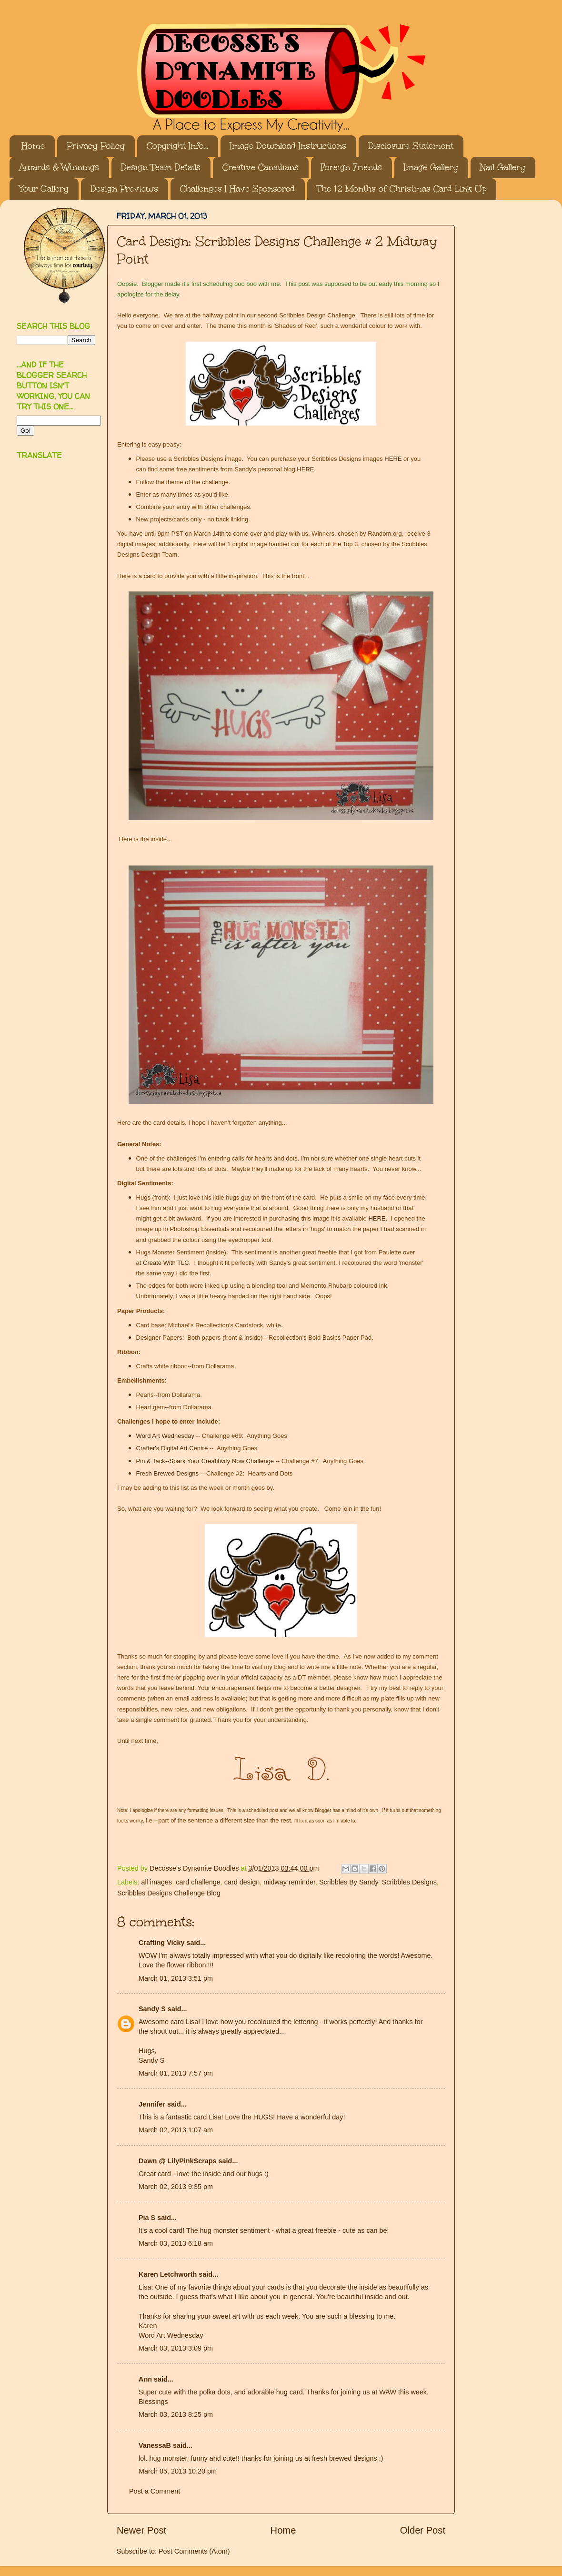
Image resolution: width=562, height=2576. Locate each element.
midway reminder (289, 1882)
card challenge (198, 1882)
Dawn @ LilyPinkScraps (178, 2161)
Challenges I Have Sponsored (237, 188)
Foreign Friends (351, 167)
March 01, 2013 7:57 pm (176, 2073)
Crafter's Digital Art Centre (172, 1448)
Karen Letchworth (168, 2274)
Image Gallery (431, 167)
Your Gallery (44, 188)
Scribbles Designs (409, 1882)
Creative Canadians (260, 167)
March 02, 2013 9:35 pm (176, 2186)
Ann (145, 2379)
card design (242, 1882)
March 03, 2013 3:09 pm (176, 2348)
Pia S (147, 2217)
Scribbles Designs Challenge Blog (169, 1893)
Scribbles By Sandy (348, 1882)
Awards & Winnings (59, 167)
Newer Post (141, 2530)
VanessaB (155, 2445)
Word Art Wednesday (165, 1435)
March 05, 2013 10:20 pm (178, 2471)
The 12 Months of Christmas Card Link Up (401, 188)
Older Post (422, 2530)
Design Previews (124, 188)
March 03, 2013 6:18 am (176, 2243)
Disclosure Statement (410, 146)
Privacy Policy (96, 146)
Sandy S (152, 2009)
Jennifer (152, 2104)
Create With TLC (166, 1262)
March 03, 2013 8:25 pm (176, 2414)
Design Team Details (161, 167)
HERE (392, 458)
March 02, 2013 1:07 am (176, 2130)
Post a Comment (154, 2491)
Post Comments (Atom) (194, 2551)
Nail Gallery (502, 167)
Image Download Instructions (288, 146)
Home (33, 146)
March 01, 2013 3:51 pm (176, 1978)
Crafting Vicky (162, 1942)
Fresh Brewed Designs (167, 1473)
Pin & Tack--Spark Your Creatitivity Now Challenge (205, 1461)
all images (156, 1882)
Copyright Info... (177, 146)
